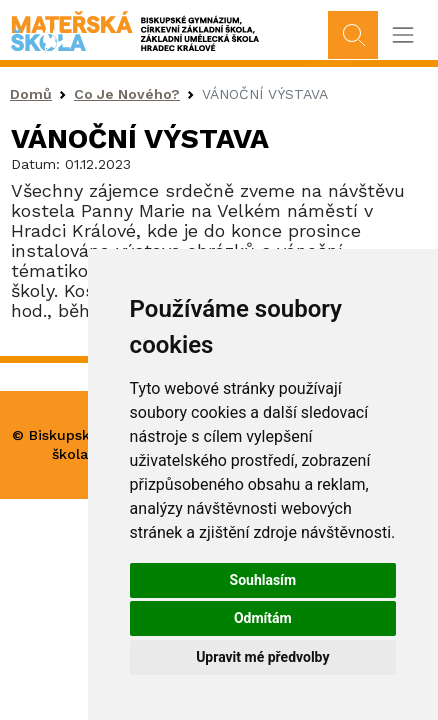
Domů (31, 94)
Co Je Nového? (127, 94)
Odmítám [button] (263, 618)
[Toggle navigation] (402, 35)
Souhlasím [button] (263, 580)
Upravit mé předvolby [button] (262, 657)
